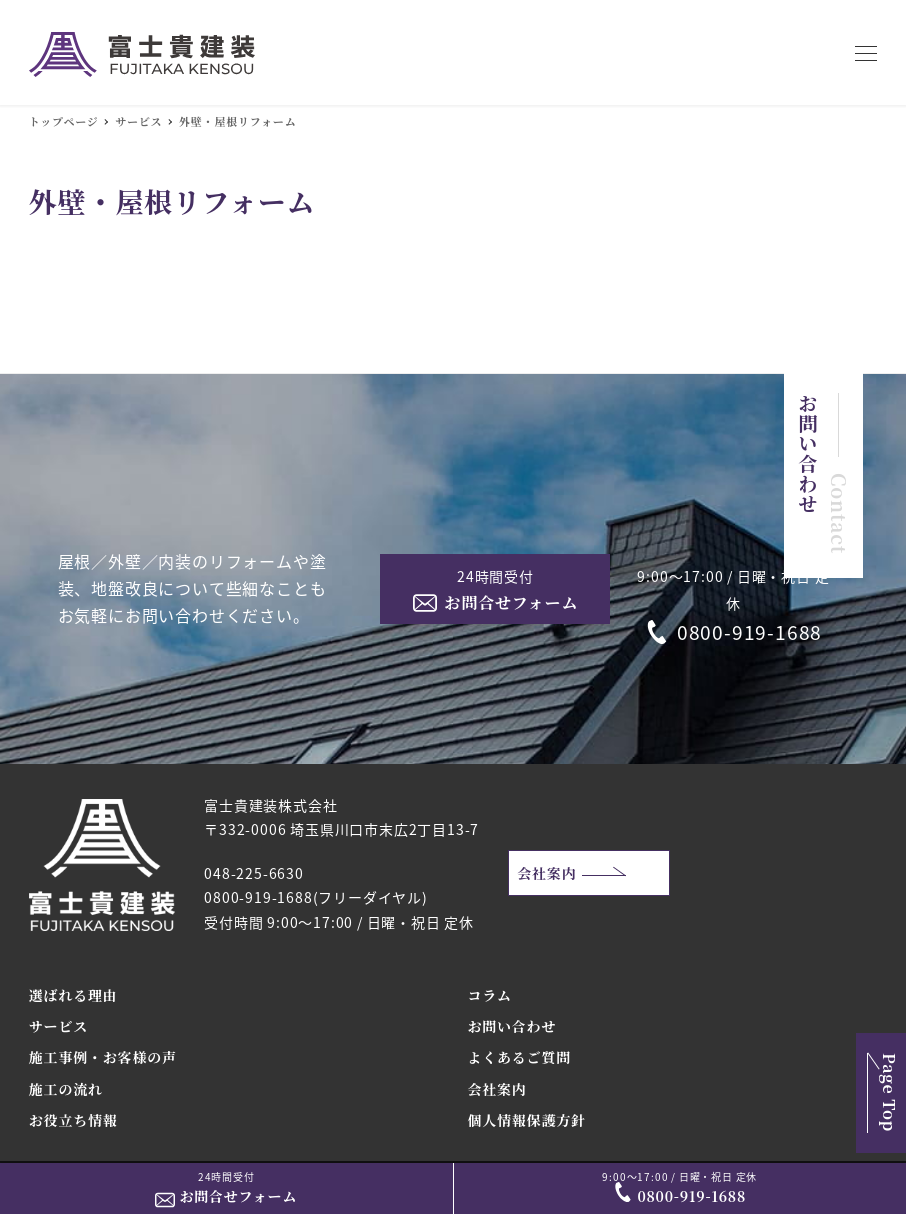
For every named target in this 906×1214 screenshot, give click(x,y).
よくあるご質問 (519, 1057)
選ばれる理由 (73, 995)
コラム (489, 995)
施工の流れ (66, 1089)
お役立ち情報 (73, 1120)
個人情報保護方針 (526, 1120)
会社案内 (546, 873)
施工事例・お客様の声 (103, 1057)
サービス (58, 1026)
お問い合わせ (511, 1026)
